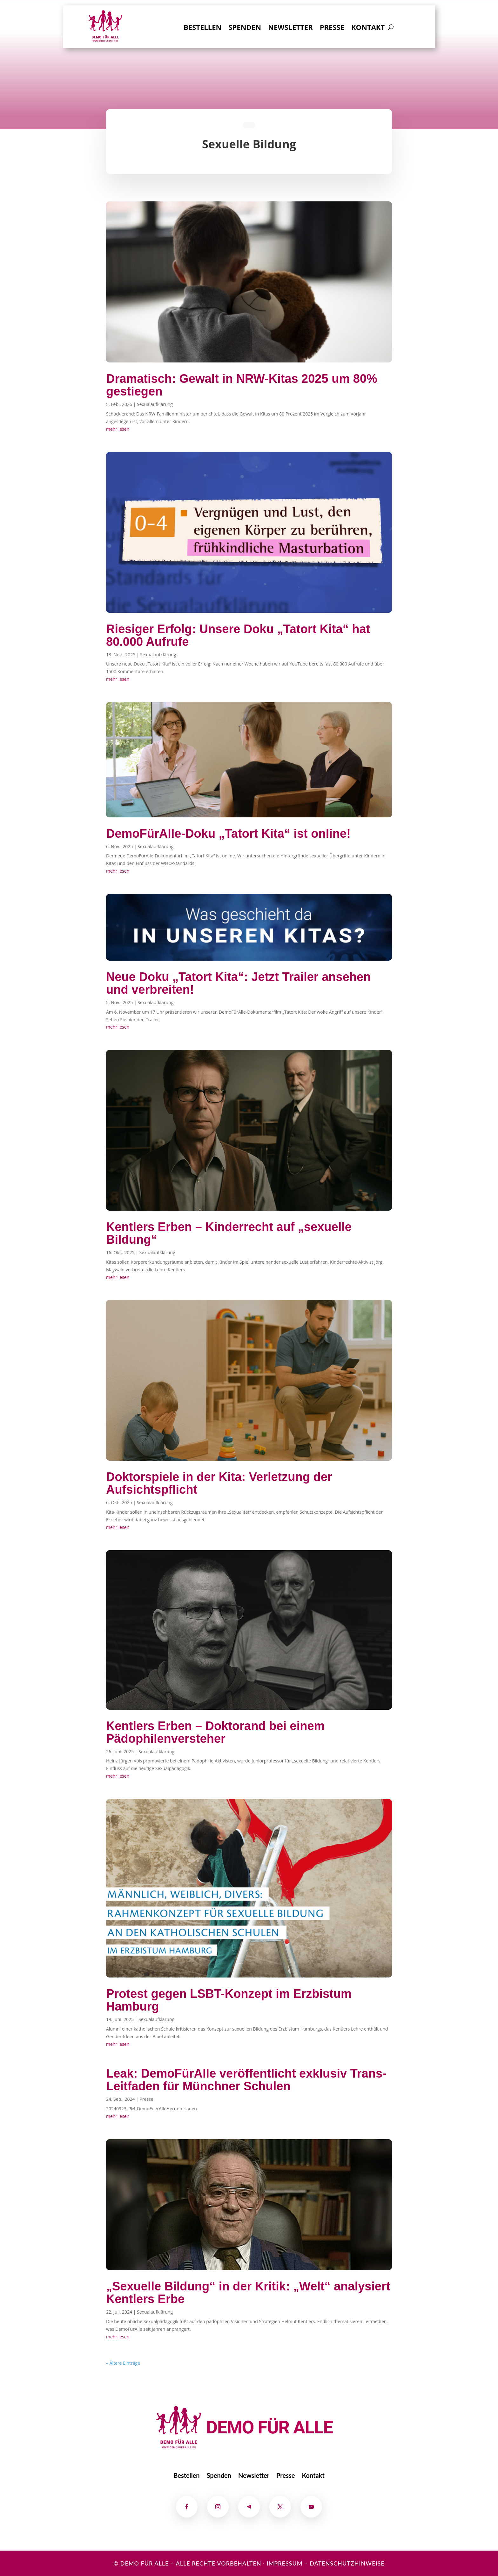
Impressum (284, 2563)
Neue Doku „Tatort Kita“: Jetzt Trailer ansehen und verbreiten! (238, 983)
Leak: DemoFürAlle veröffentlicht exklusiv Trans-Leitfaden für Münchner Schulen (246, 2080)
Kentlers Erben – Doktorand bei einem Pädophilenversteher (215, 1732)
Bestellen (202, 28)
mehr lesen (117, 429)
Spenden (244, 28)
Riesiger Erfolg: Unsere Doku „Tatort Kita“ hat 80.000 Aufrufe (238, 635)
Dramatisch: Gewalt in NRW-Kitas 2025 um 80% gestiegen (241, 385)
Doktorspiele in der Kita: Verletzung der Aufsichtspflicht (219, 1483)
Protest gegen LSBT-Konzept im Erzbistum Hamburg (229, 2000)
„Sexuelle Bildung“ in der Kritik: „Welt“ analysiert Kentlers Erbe (248, 2293)
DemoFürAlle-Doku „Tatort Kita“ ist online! (228, 833)
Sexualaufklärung (155, 404)
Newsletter (290, 28)
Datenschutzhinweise (347, 2563)
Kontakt (368, 28)
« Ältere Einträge (123, 2363)
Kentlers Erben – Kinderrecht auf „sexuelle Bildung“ (229, 1233)
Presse (332, 28)
